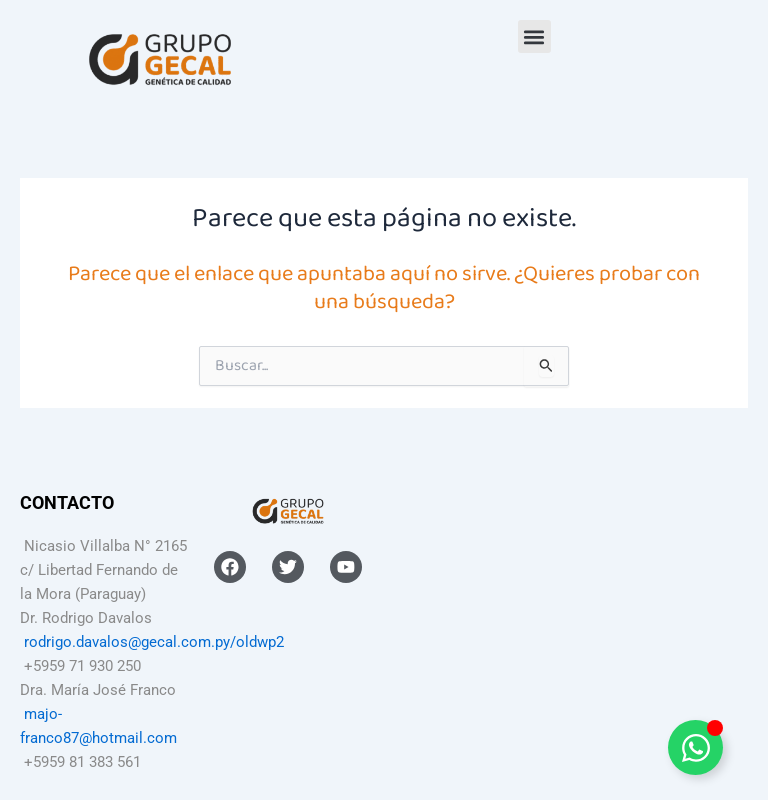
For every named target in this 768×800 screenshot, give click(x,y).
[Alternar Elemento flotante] (695, 747)
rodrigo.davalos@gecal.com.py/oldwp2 (154, 642)
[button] (534, 36)
